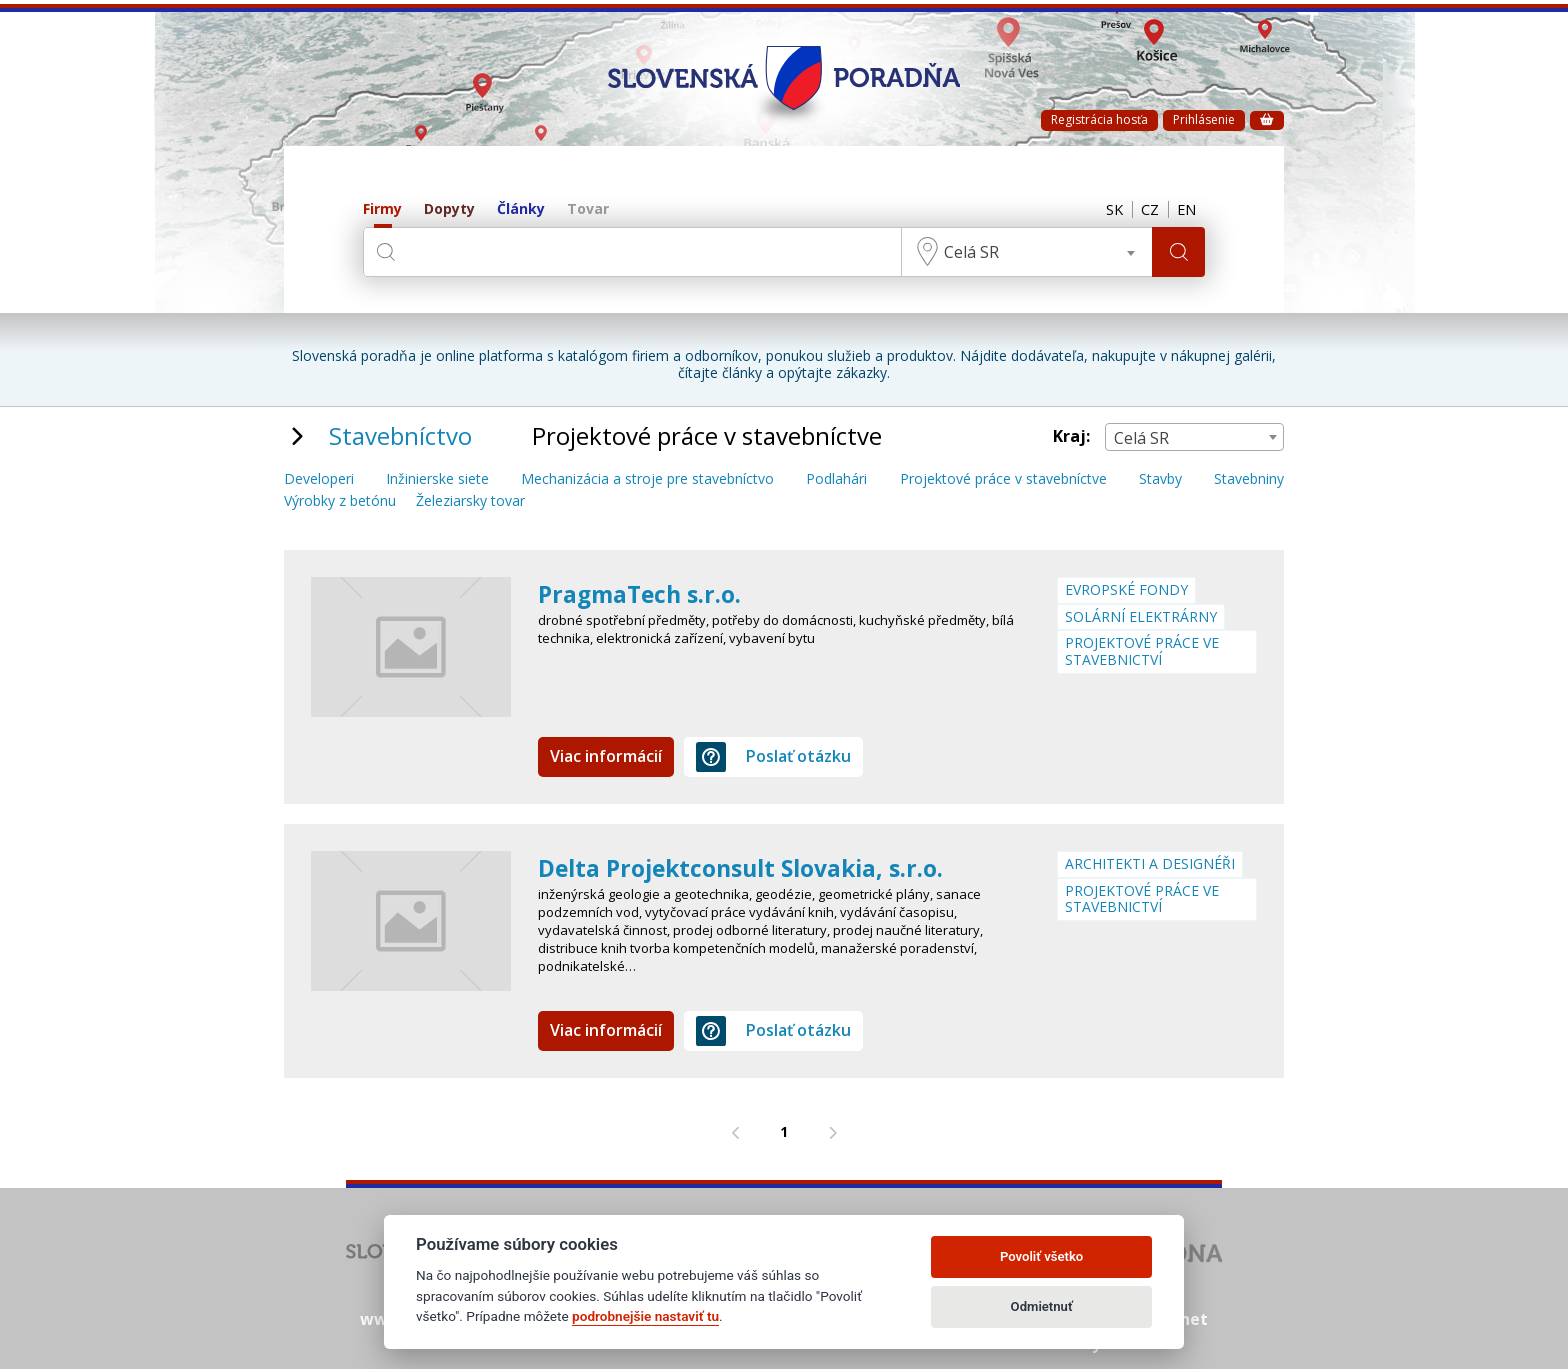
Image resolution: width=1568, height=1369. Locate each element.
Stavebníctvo (400, 435)
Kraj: (1071, 436)
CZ (1145, 210)
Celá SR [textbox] (968, 252)
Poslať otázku (773, 757)
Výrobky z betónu (340, 501)
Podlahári (836, 479)
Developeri (319, 479)
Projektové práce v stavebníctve (1003, 479)
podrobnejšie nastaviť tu (645, 1316)
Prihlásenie (1204, 119)
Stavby (1160, 479)
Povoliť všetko (1041, 1256)
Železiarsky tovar (470, 501)
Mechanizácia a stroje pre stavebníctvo (647, 479)
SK (1106, 210)
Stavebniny (1249, 479)
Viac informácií (606, 756)
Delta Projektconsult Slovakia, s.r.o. (750, 867)
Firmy (382, 209)
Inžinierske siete (437, 479)
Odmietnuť (1042, 1306)
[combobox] (1024, 252)
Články (521, 209)
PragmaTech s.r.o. (643, 593)
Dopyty (449, 209)
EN (1185, 210)
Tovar (588, 209)
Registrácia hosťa (1099, 119)
